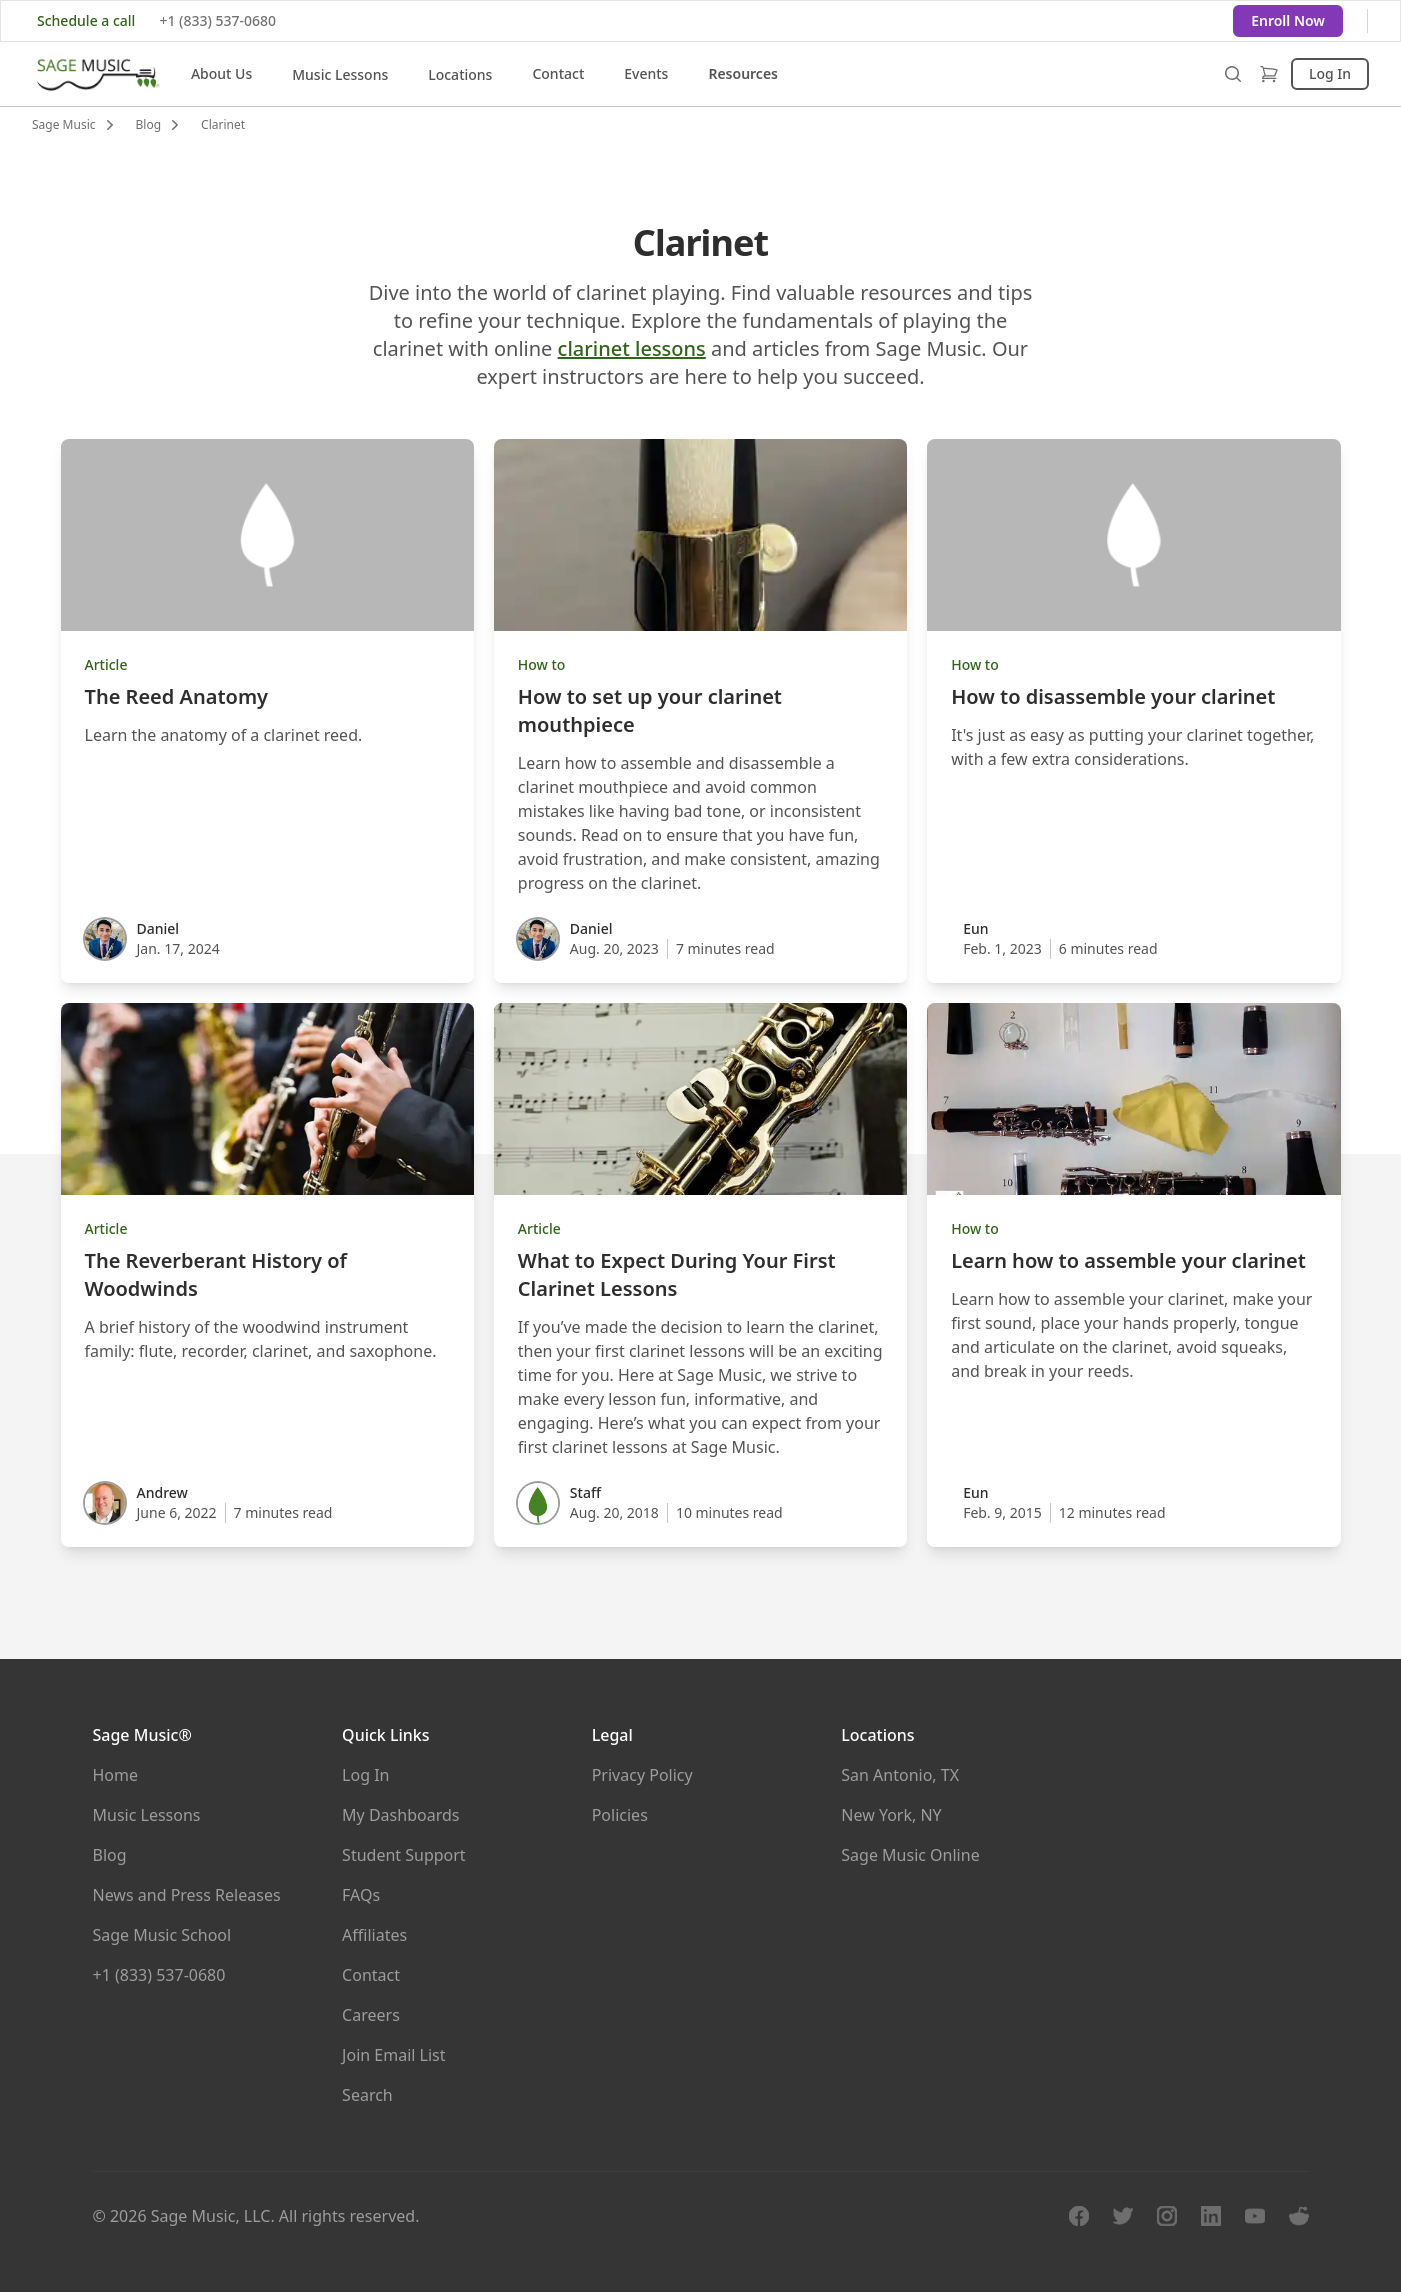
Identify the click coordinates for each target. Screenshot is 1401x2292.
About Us (221, 73)
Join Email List (393, 2055)
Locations (460, 74)
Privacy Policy (642, 1775)
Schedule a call (86, 20)
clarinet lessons (632, 348)
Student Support (404, 1855)
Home (116, 1775)
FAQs (361, 1895)
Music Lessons (340, 74)
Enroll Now (1288, 20)
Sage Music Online (910, 1855)
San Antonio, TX (900, 1775)
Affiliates (374, 1935)
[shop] (1269, 74)
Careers (371, 2015)
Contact (558, 73)
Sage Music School (162, 1935)
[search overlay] (1233, 74)
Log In (1330, 73)
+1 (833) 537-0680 (217, 20)
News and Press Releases (187, 1895)
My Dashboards (400, 1815)
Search (367, 2095)
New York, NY (891, 1815)
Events (646, 73)
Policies (620, 1815)
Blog (110, 1855)
